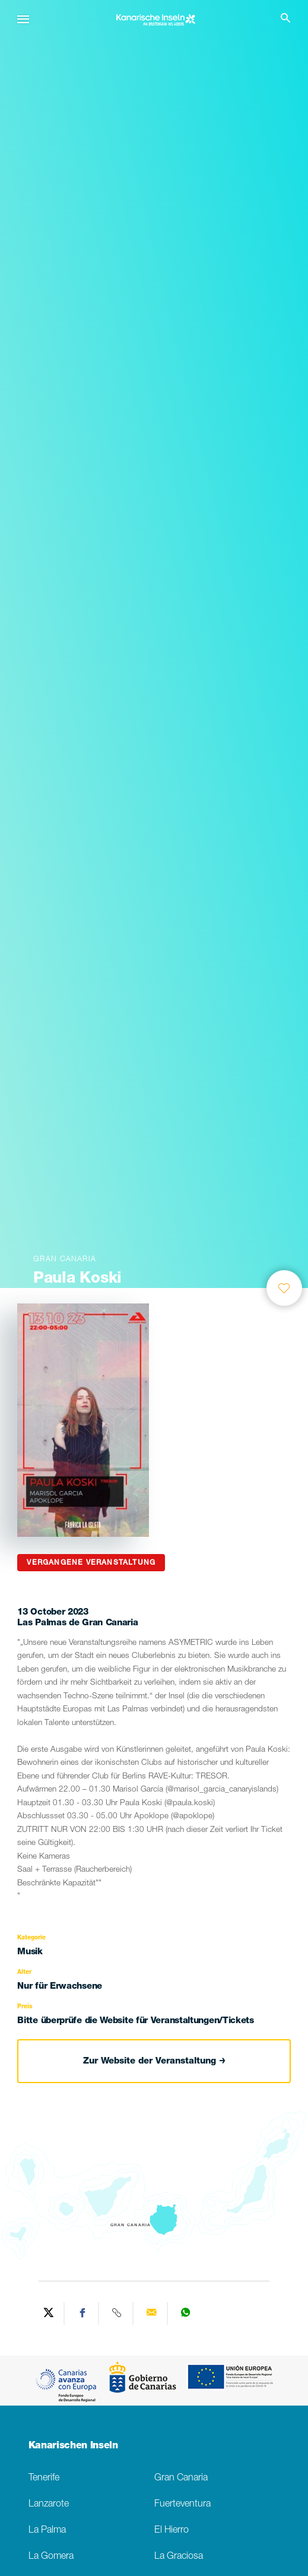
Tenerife (43, 2478)
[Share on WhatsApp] (185, 2313)
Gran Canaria (181, 2478)
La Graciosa (178, 2557)
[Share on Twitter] (49, 2313)
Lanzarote (48, 2504)
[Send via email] (152, 2313)
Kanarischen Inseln (73, 2446)
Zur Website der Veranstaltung (154, 2061)
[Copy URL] (117, 2313)
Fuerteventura (182, 2504)
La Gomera (51, 2557)
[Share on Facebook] (83, 2313)
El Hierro (171, 2531)
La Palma (47, 2531)
